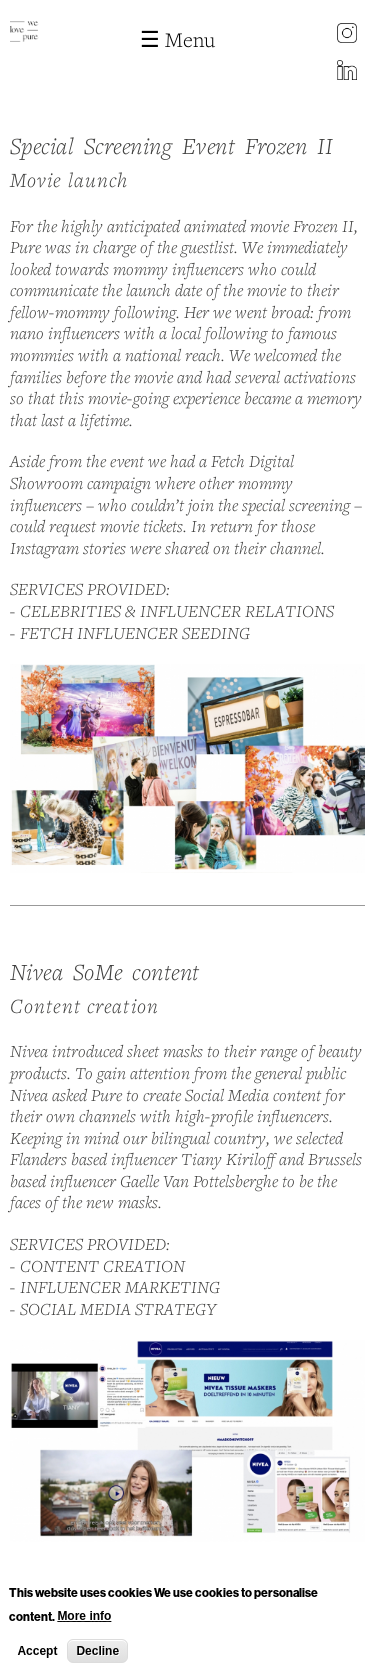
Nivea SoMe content (105, 971)
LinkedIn (347, 72)
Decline (97, 1657)
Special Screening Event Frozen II (172, 145)
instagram (347, 35)
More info (84, 1622)
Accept (37, 1657)
